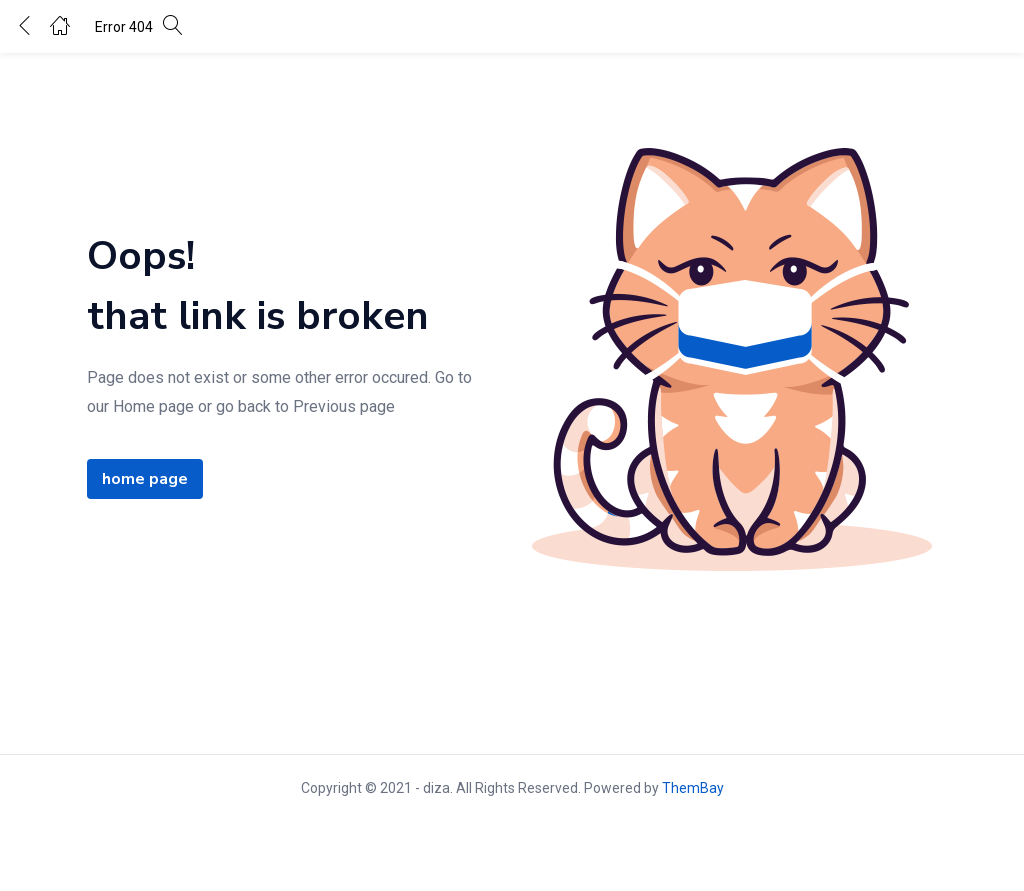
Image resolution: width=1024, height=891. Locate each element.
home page (145, 479)
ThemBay (693, 788)
